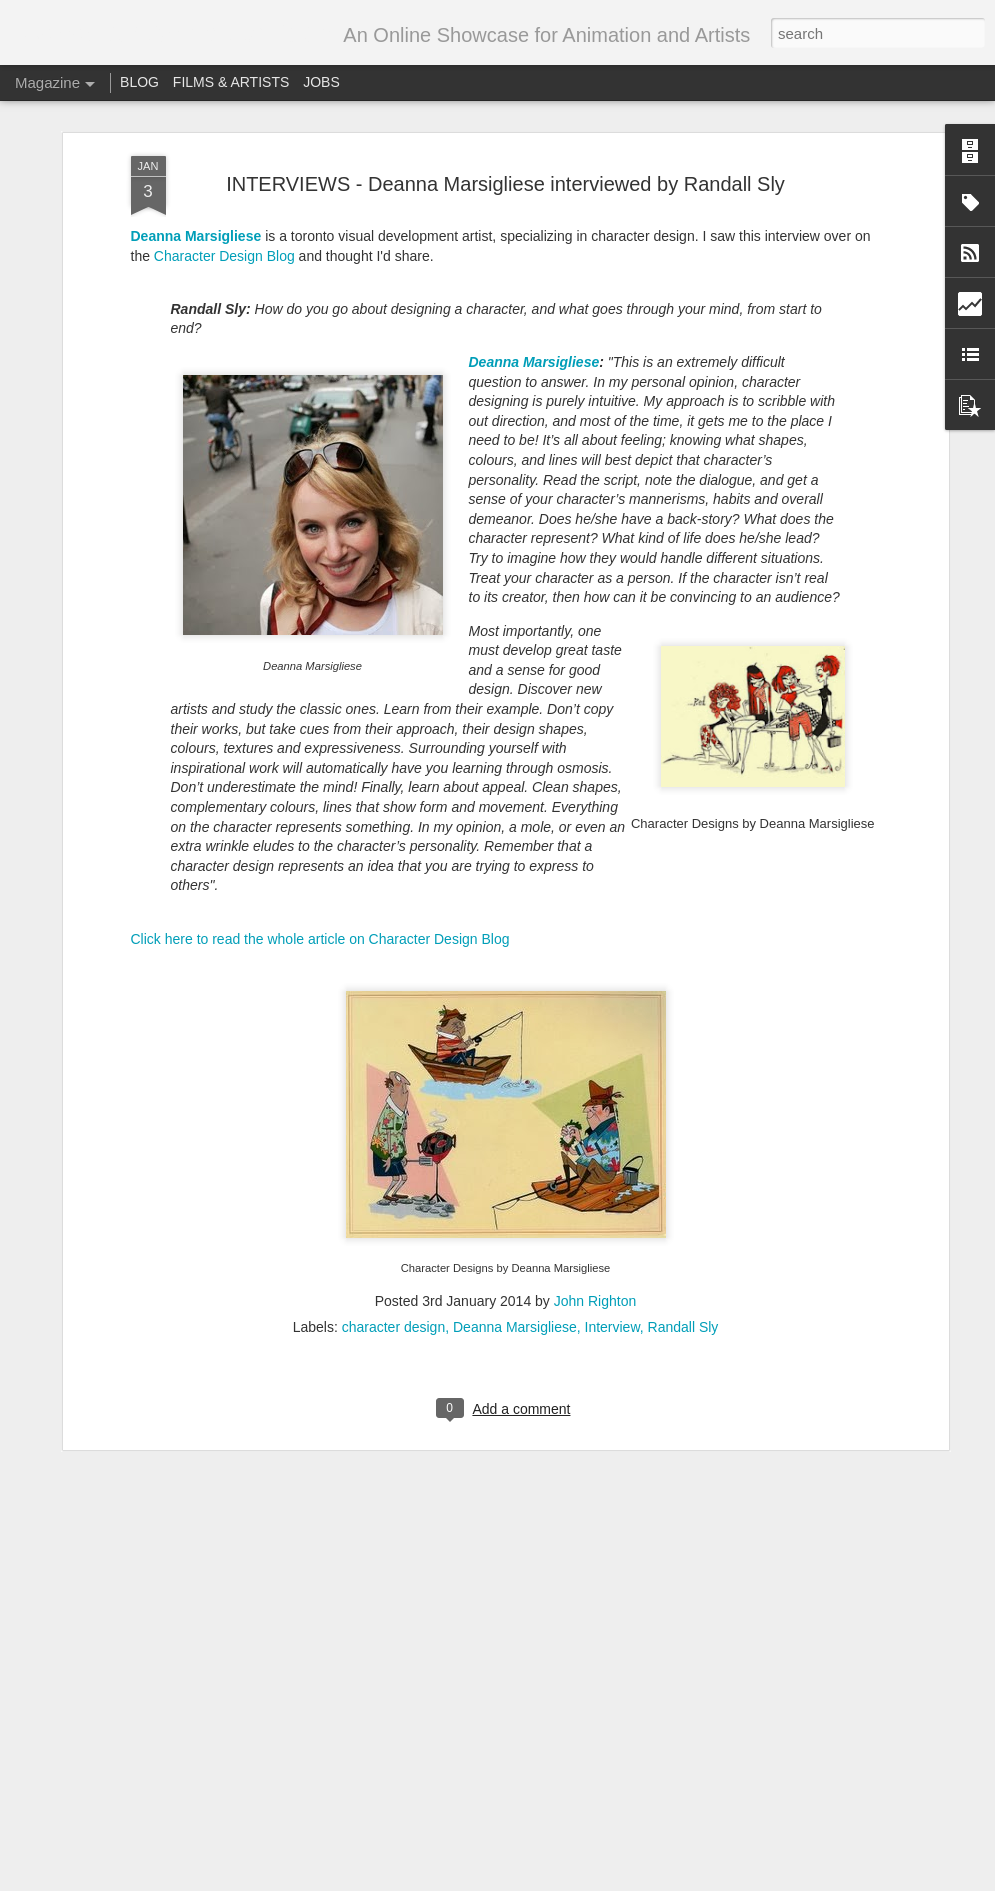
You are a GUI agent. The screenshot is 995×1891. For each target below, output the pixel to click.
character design (394, 1215)
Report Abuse (683, 1880)
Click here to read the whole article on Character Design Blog (320, 827)
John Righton (595, 1189)
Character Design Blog (224, 144)
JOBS (321, 82)
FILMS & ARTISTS (231, 82)
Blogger (624, 1880)
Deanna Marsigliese (196, 124)
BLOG (139, 82)
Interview (612, 1215)
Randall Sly (683, 1215)
